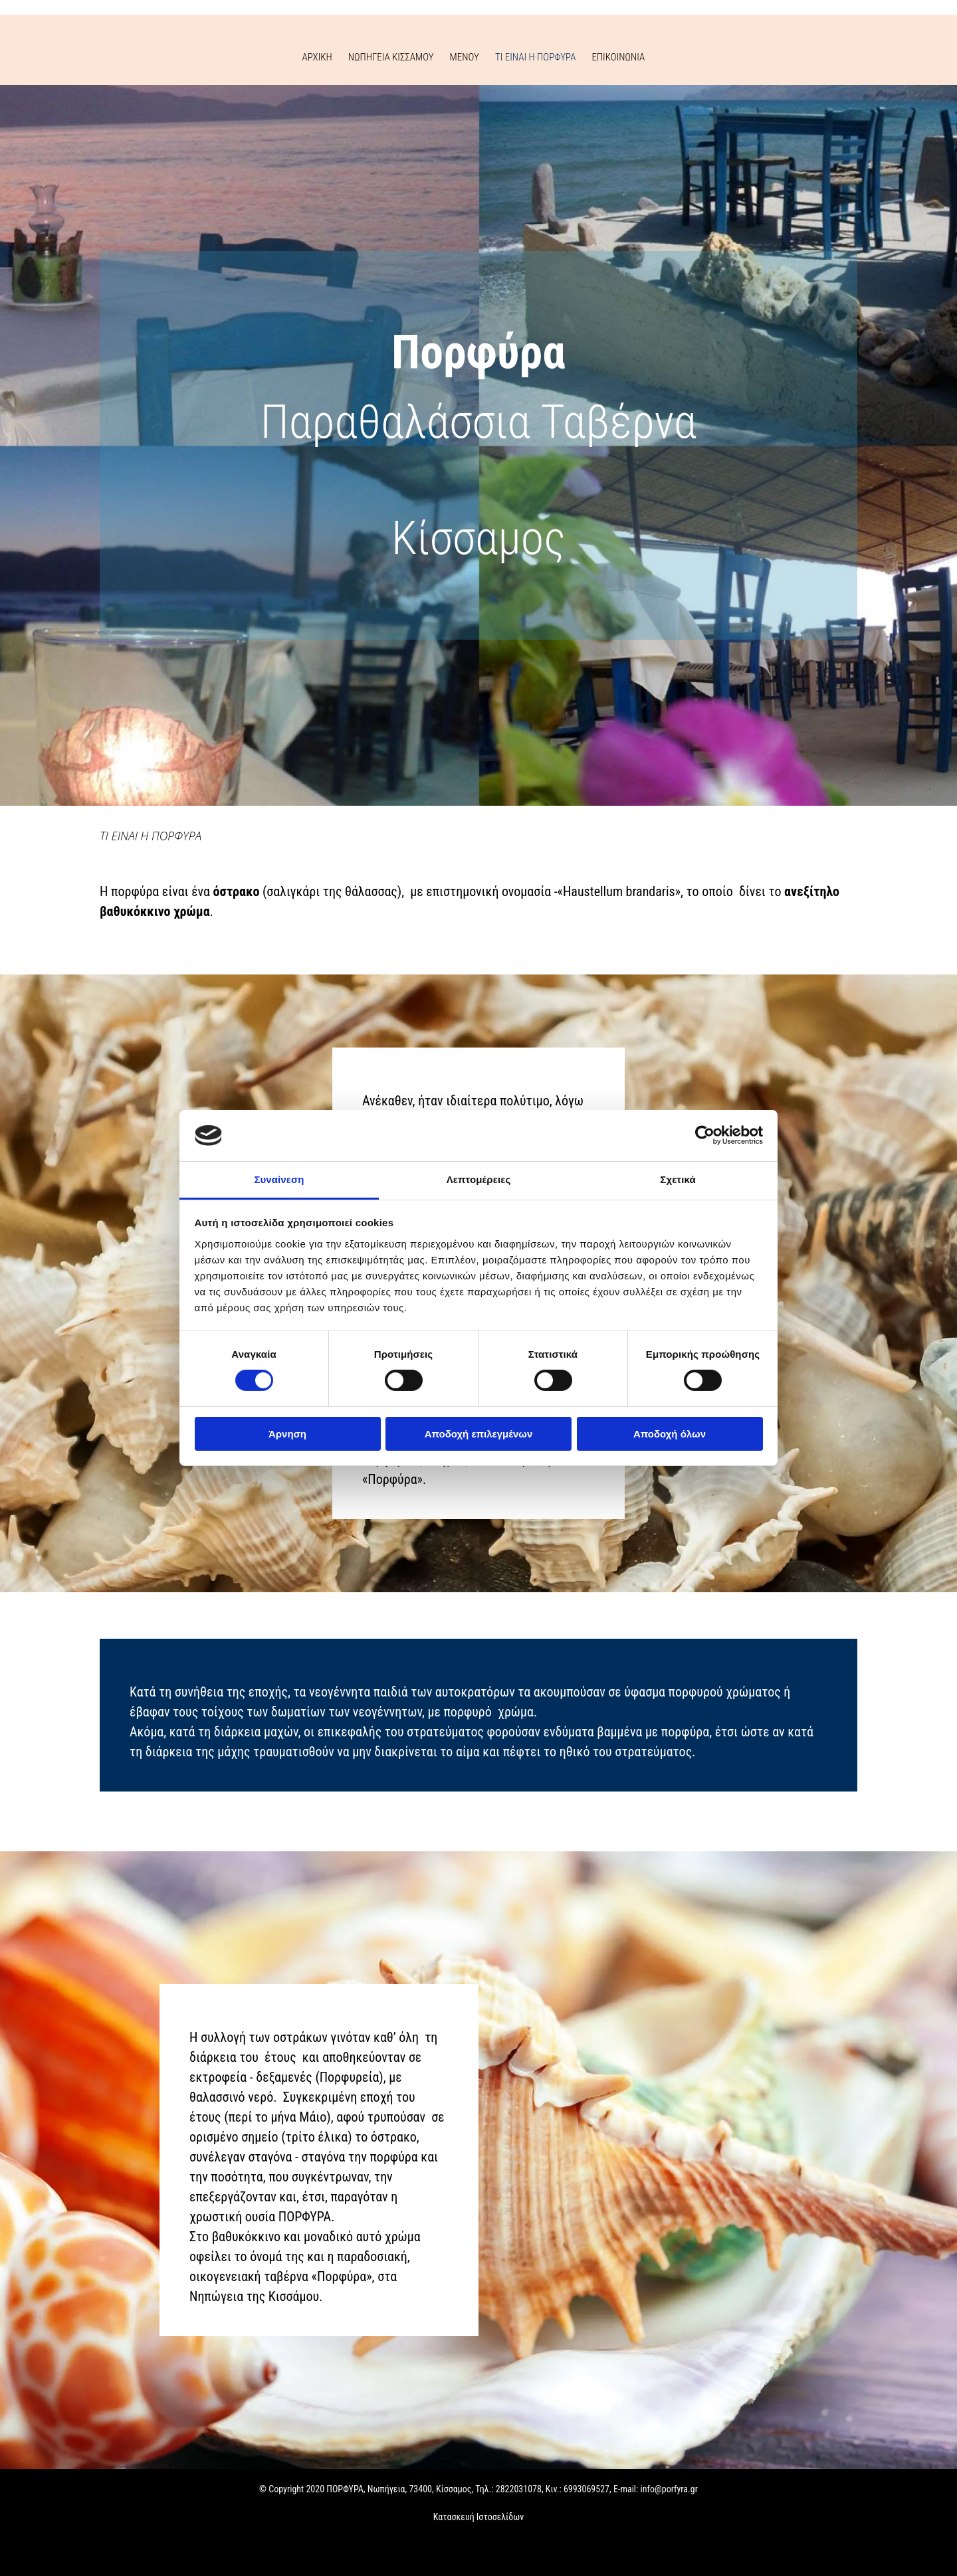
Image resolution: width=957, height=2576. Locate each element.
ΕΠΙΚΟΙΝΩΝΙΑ (618, 57)
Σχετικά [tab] (677, 1179)
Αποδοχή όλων (669, 1433)
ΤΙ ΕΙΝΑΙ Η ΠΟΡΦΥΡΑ (535, 57)
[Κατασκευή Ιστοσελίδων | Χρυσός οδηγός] (20, 2555)
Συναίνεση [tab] (279, 1179)
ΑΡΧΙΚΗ (317, 57)
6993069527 (586, 2489)
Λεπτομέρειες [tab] (479, 1179)
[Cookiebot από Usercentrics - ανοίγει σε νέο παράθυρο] (705, 1135)
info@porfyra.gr (669, 2489)
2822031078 (519, 2489)
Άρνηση (287, 1433)
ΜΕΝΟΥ (464, 57)
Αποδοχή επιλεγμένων (479, 1433)
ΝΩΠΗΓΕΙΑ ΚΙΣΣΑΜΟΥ (391, 57)
